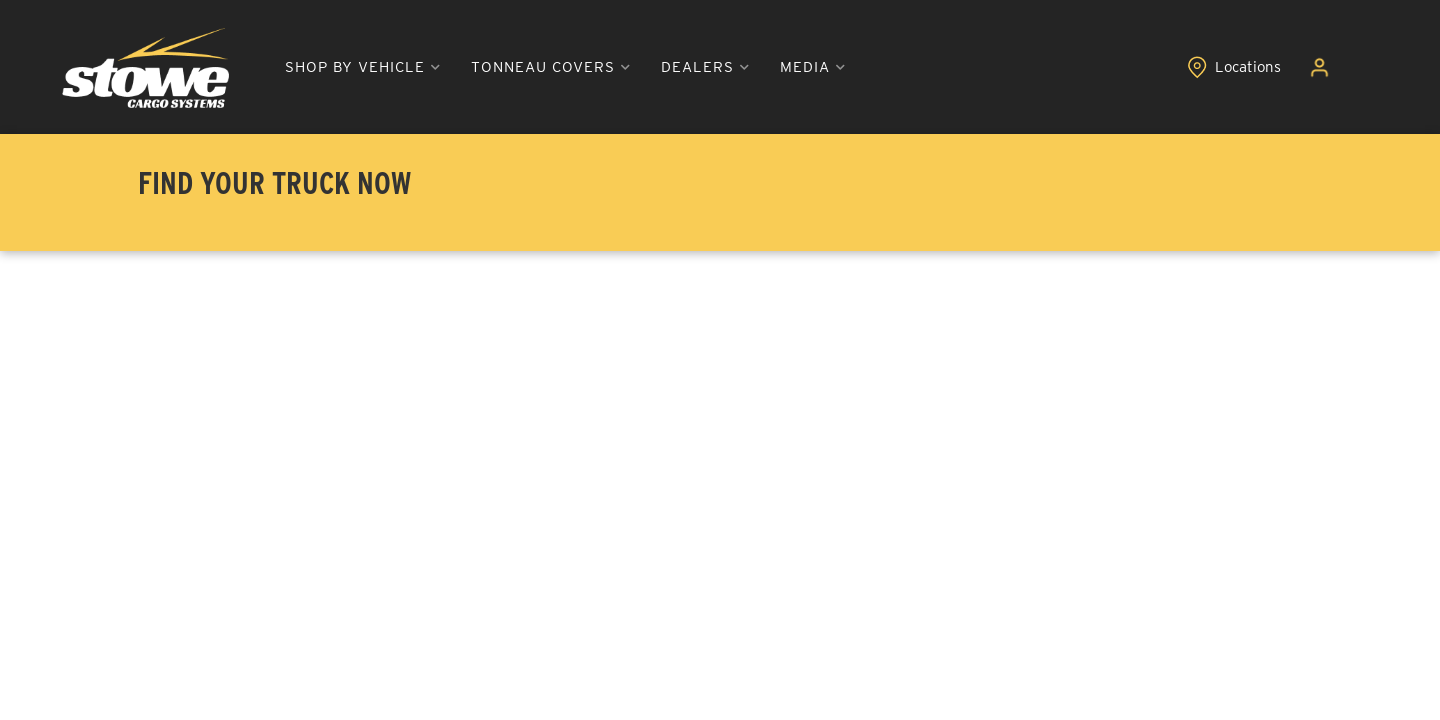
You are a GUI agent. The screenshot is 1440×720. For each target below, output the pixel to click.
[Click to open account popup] (1319, 68)
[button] (363, 67)
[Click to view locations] (1234, 68)
